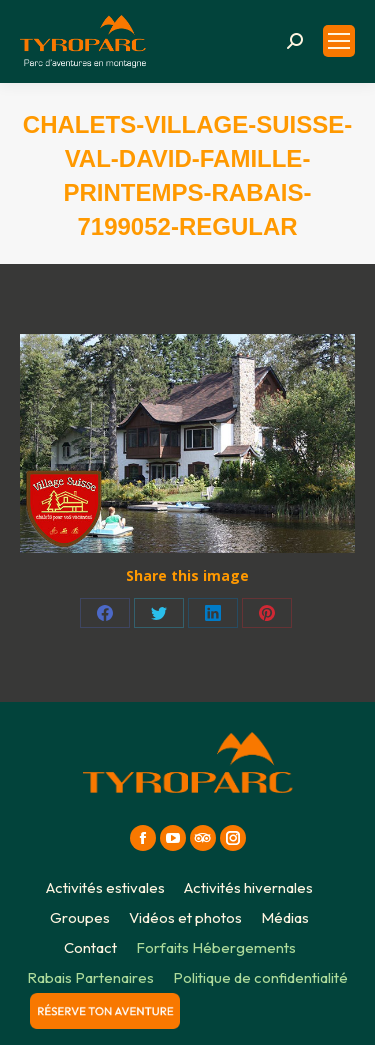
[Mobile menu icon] (339, 41)
